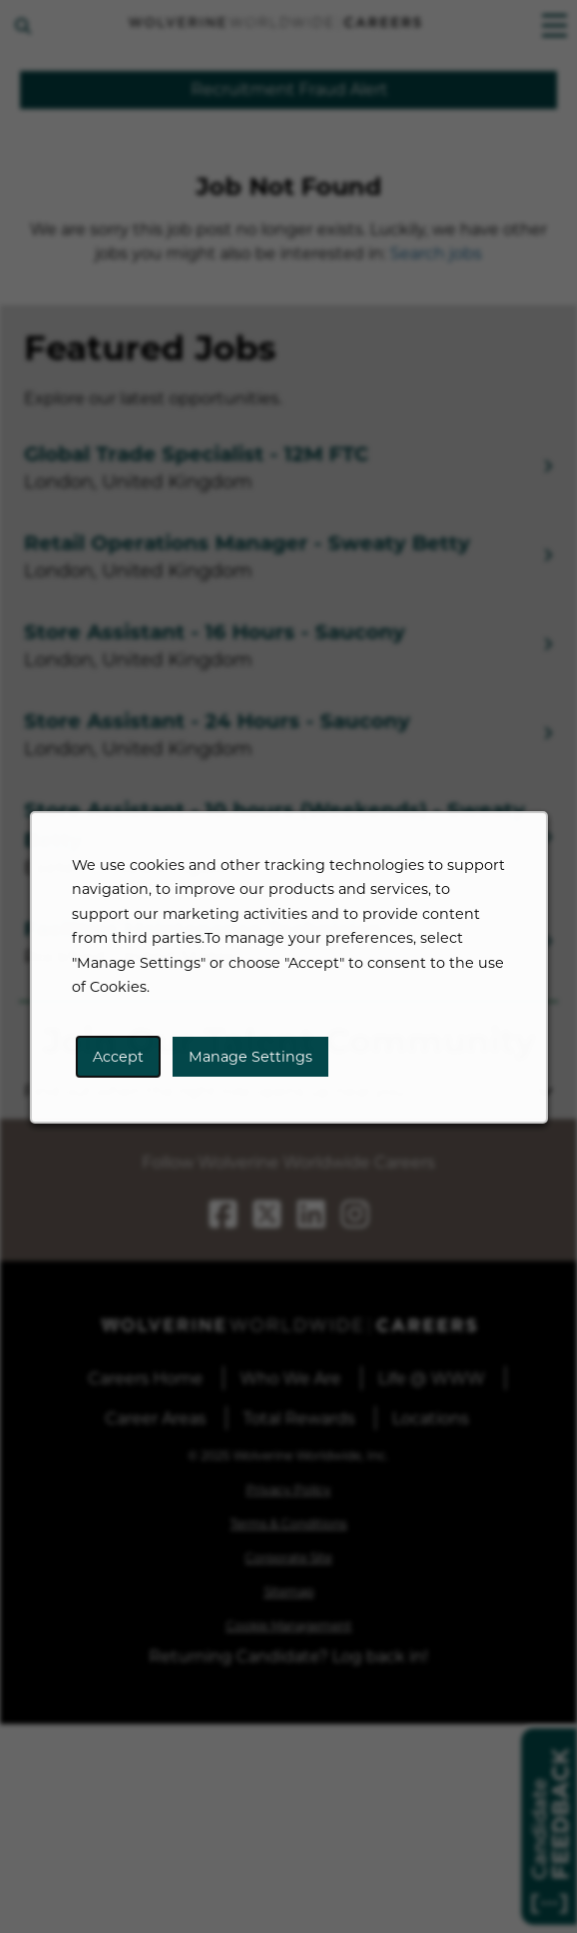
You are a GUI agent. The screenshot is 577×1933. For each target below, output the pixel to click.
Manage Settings (251, 1065)
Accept (124, 1065)
